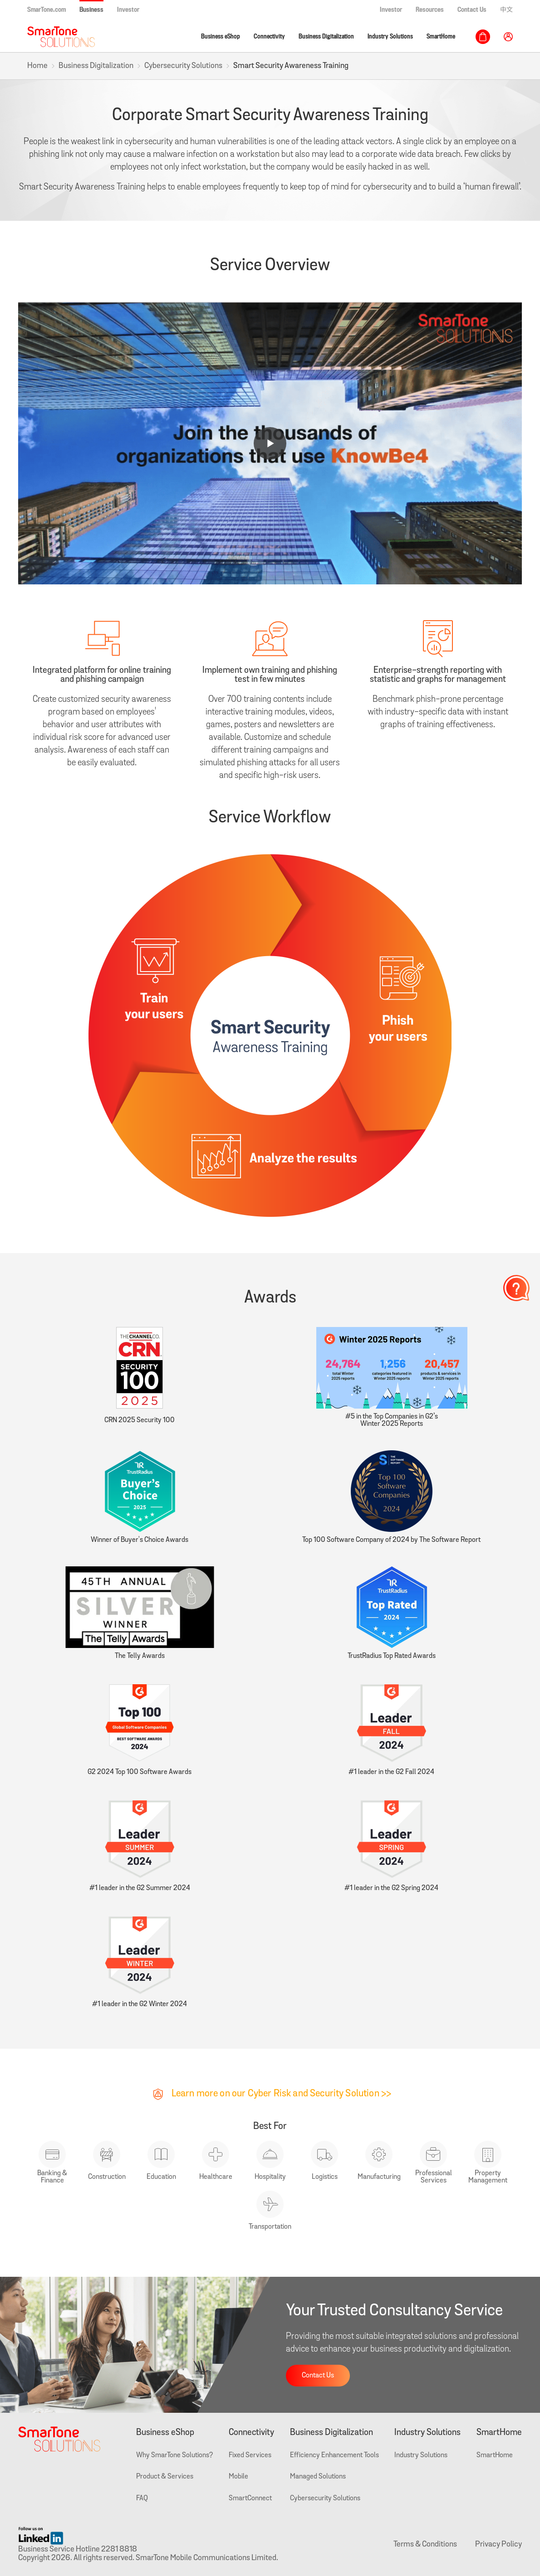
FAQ (142, 2498)
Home (37, 66)
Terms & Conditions (425, 2544)
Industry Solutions (390, 36)
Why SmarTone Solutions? (174, 2455)
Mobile (238, 2476)
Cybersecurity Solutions (183, 66)
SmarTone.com (46, 9)
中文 (506, 9)
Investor (128, 9)
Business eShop (220, 36)
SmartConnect (250, 2498)
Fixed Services (250, 2455)
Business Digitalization (326, 36)
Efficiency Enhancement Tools (334, 2455)
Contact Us (471, 9)
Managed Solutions (318, 2476)
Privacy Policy (498, 2544)
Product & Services (164, 2476)
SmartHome (441, 36)
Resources (430, 9)
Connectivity (269, 36)
